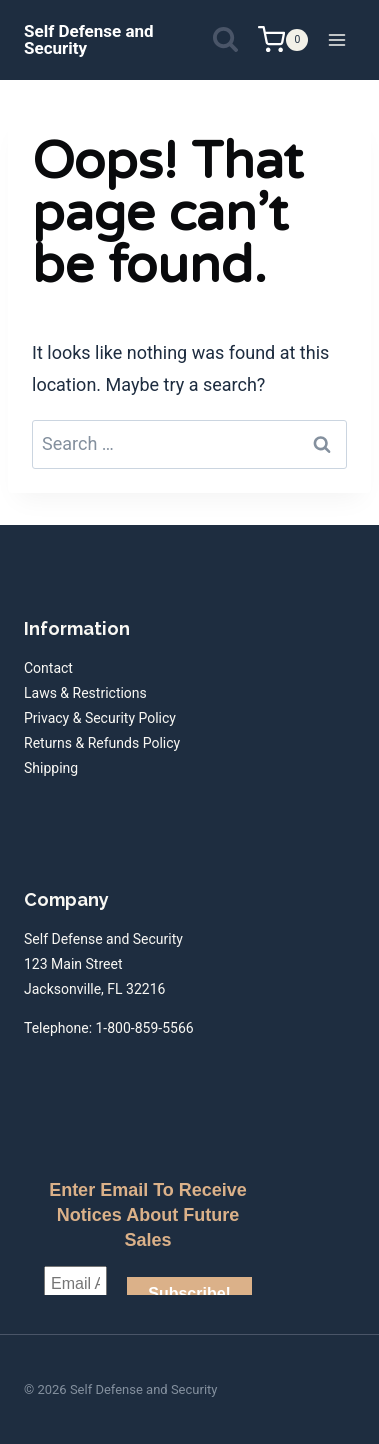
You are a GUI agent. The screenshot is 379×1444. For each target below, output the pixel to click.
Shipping (51, 768)
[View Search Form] (225, 40)
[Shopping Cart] (283, 39)
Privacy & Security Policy (100, 718)
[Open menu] (336, 39)
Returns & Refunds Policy (102, 743)
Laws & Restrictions (85, 693)
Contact (48, 668)
